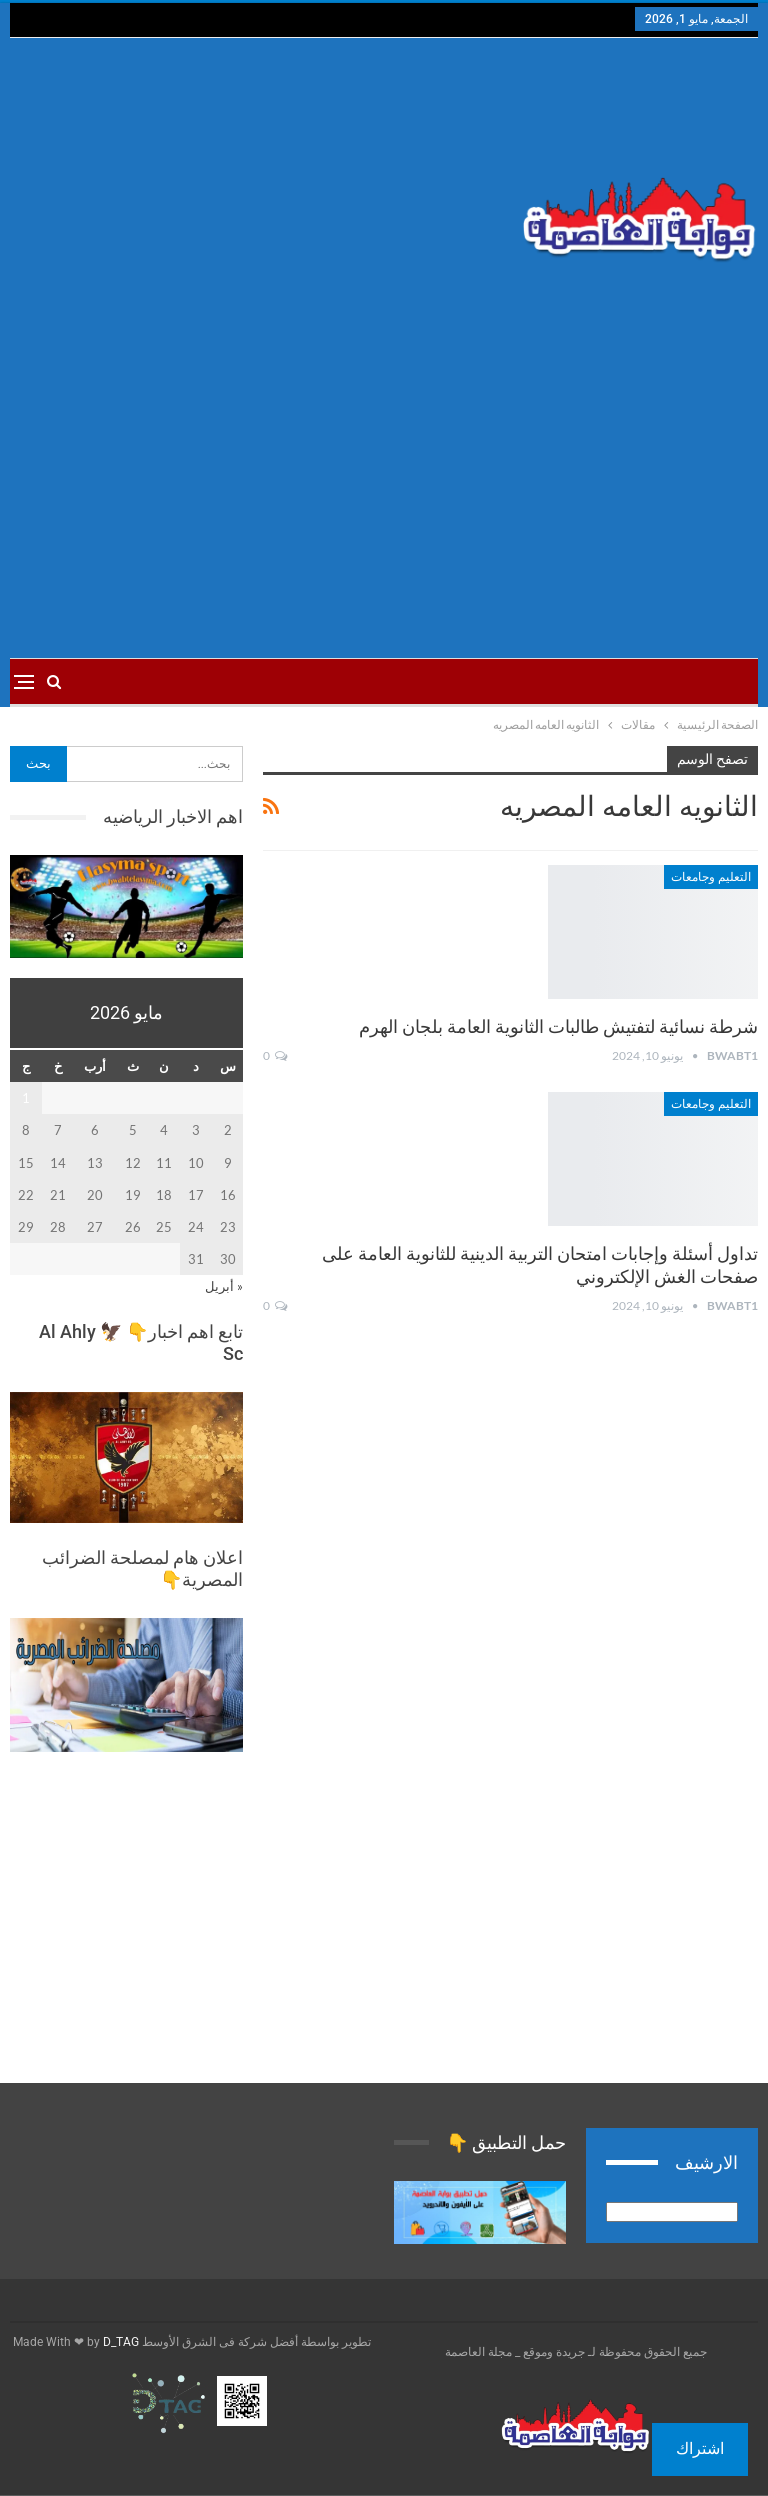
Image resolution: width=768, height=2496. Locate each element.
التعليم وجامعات (711, 877)
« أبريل (224, 1286)
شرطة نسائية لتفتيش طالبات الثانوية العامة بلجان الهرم (558, 1026)
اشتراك (700, 2448)
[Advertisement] (256, 198)
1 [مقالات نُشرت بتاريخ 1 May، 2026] (26, 1098)
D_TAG (119, 2342)
